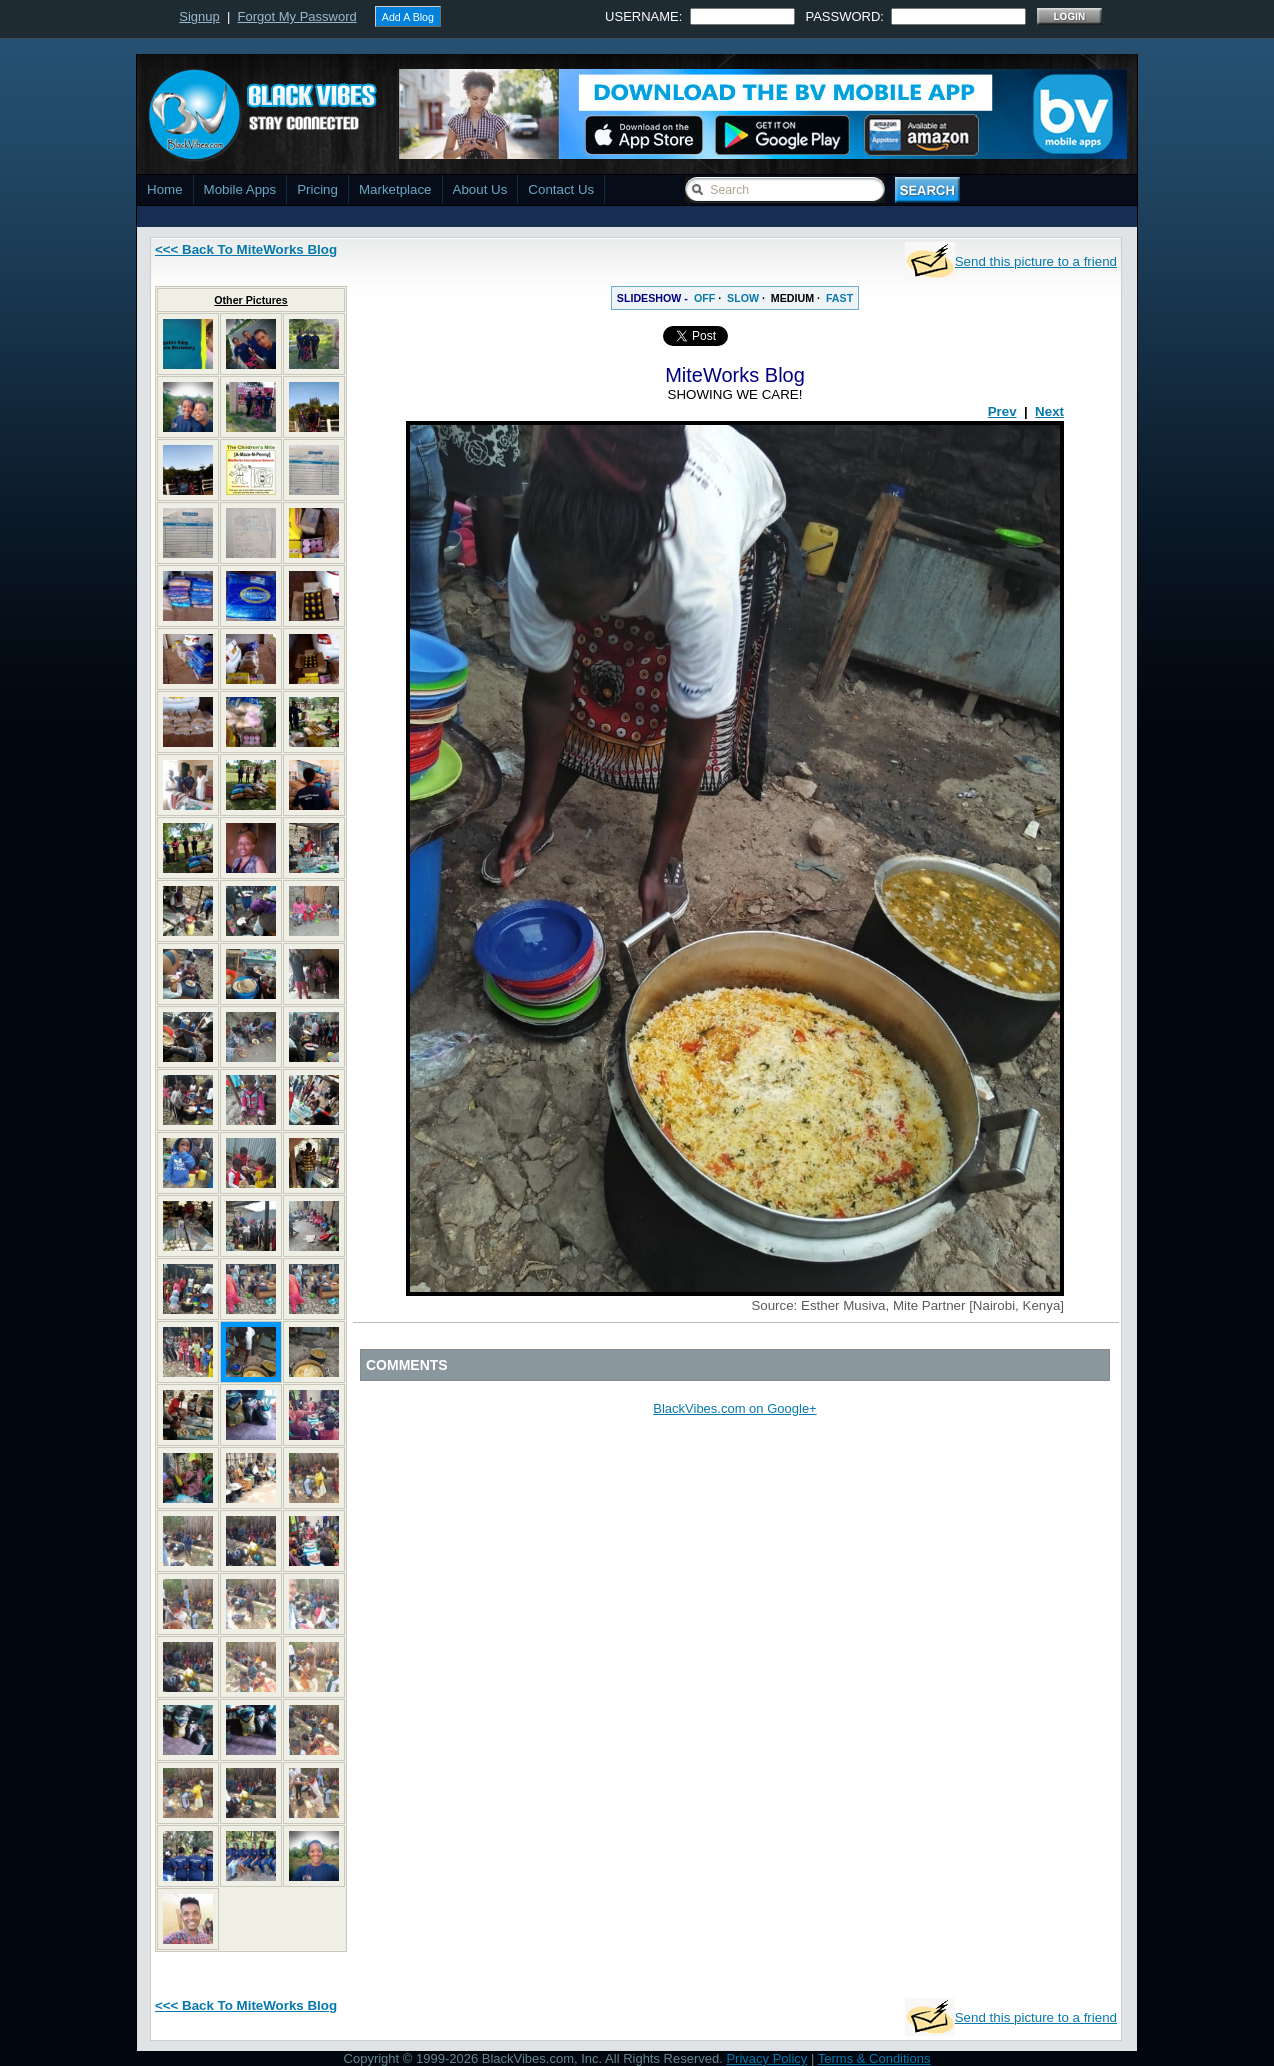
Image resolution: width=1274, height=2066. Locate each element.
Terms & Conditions (874, 2058)
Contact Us (561, 189)
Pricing (317, 189)
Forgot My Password (297, 16)
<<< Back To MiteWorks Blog (246, 249)
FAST (839, 298)
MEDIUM (792, 298)
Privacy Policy (766, 2058)
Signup (199, 16)
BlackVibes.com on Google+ (734, 1408)
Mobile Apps (240, 189)
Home (165, 189)
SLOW (743, 298)
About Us (480, 189)
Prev (1002, 411)
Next (1049, 411)
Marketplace (395, 189)
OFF (704, 298)
